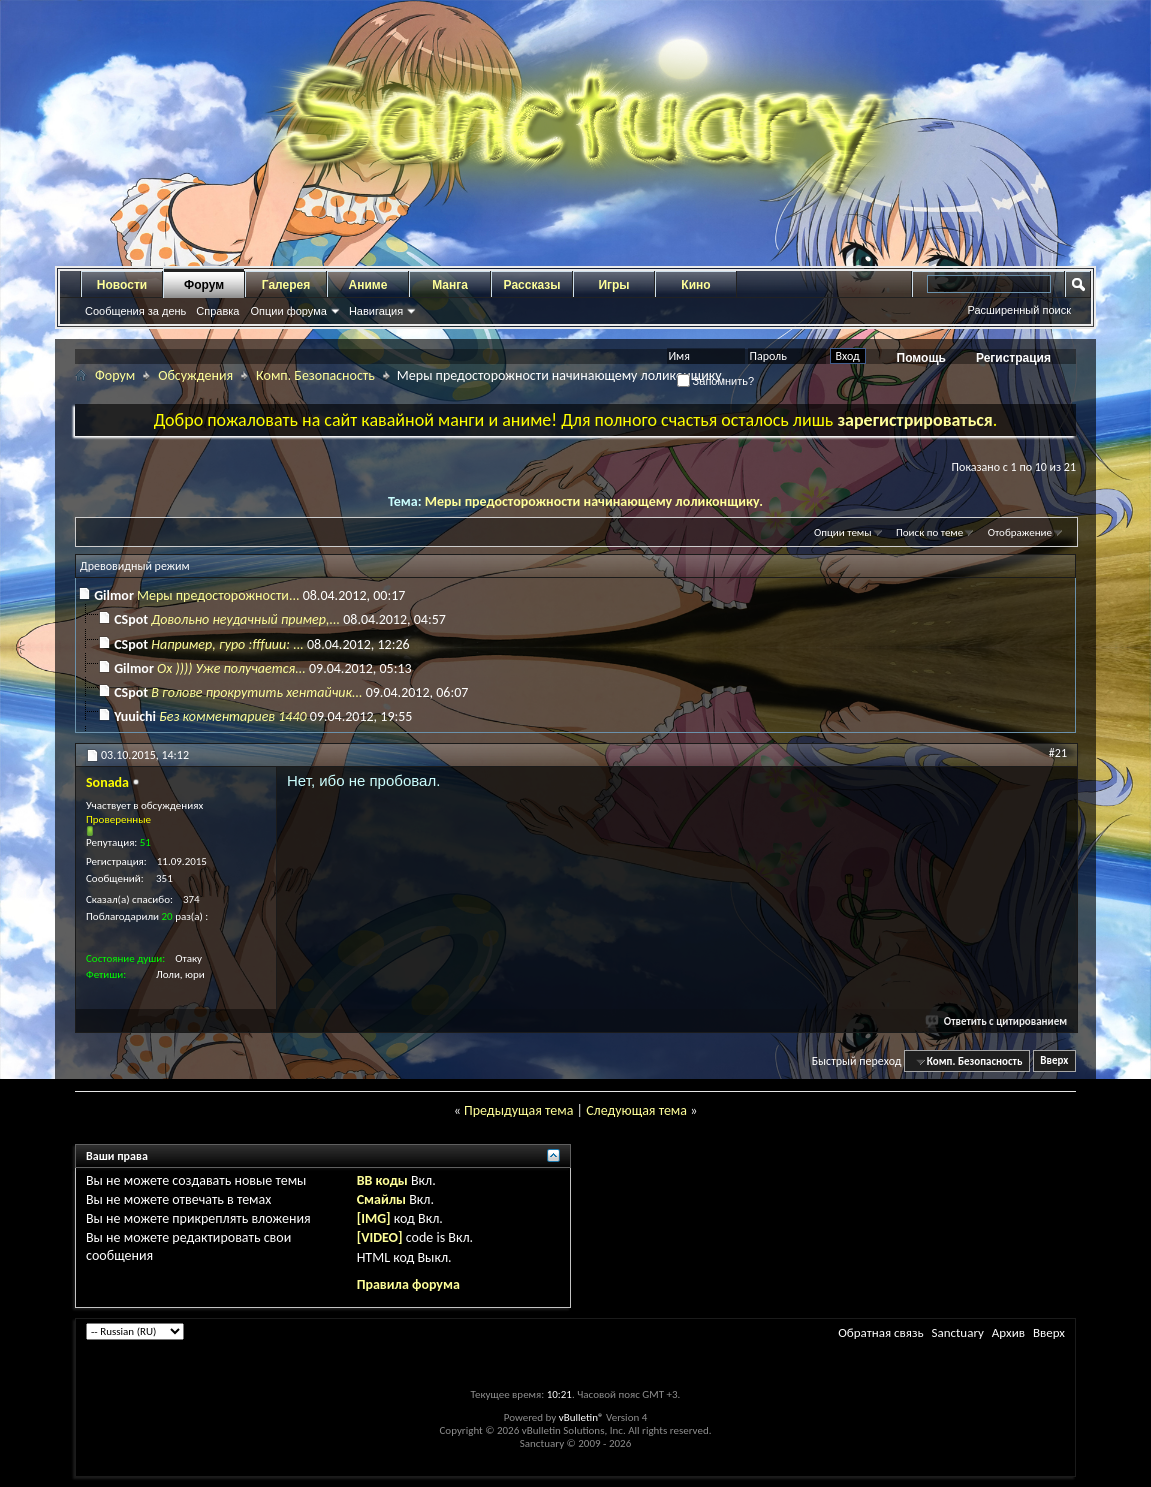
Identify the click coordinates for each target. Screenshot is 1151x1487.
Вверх (1054, 1061)
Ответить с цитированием (997, 1021)
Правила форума (408, 1284)
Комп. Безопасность (315, 375)
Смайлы (381, 1199)
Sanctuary (957, 1332)
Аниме (368, 285)
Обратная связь (880, 1332)
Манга (450, 285)
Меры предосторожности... (218, 595)
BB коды (382, 1180)
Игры (613, 285)
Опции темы (843, 532)
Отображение (1020, 532)
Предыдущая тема (518, 1110)
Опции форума (288, 311)
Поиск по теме (929, 532)
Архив (1008, 1332)
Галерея (286, 285)
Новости (122, 285)
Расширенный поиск (1019, 310)
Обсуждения (195, 375)
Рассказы (532, 285)
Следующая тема (636, 1110)
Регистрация (1013, 358)
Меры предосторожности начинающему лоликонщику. (594, 501)
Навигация (376, 311)
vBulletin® (581, 1417)
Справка (217, 311)
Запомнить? (716, 381)
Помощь (921, 358)
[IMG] (374, 1218)
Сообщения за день (135, 311)
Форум (204, 285)
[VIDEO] (380, 1237)
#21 (1058, 753)
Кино (695, 285)
